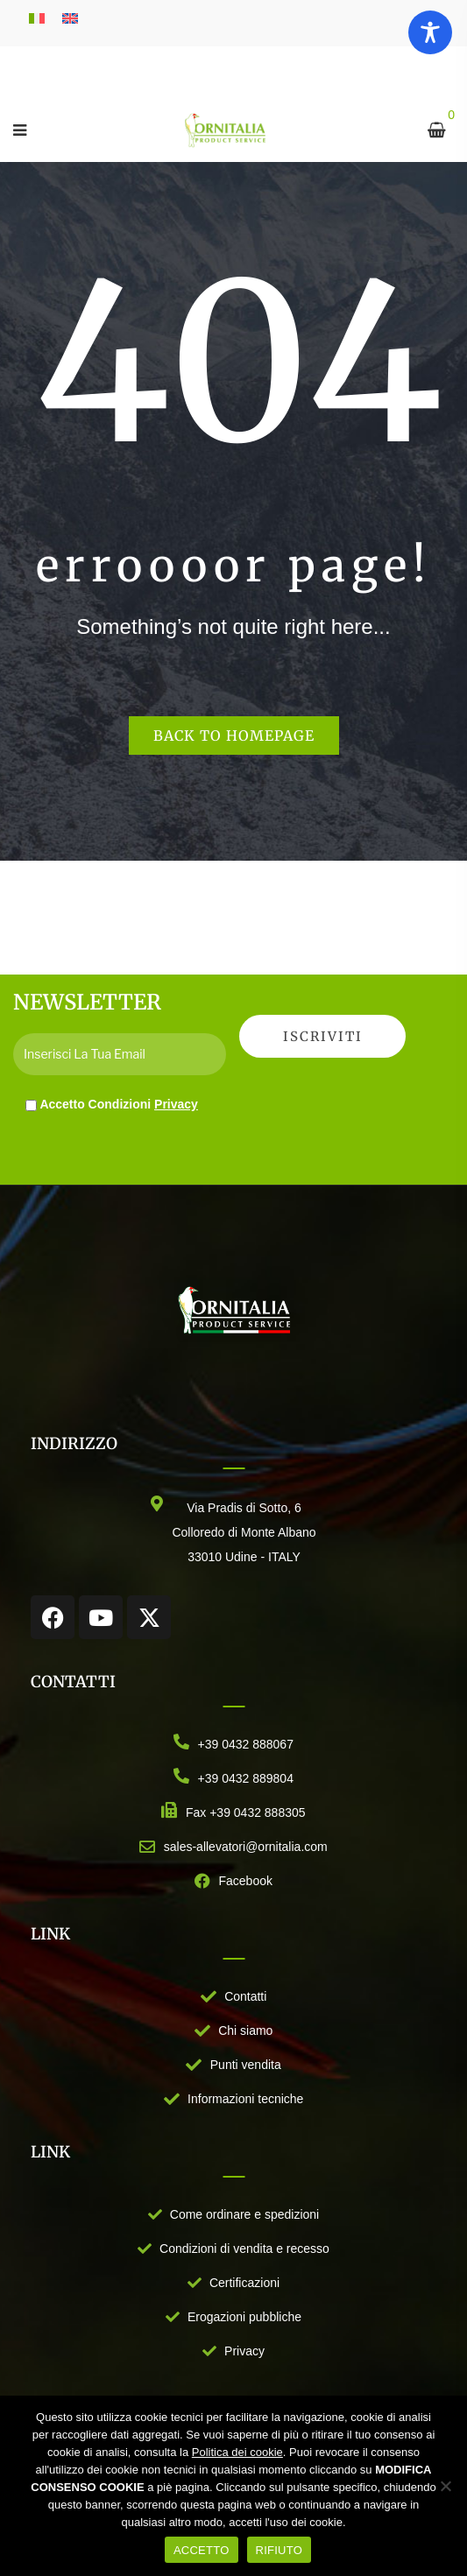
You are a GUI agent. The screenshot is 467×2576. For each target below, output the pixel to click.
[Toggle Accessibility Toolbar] (430, 32)
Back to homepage (234, 735)
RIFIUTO (279, 2550)
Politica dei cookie (237, 2452)
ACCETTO (201, 2550)
